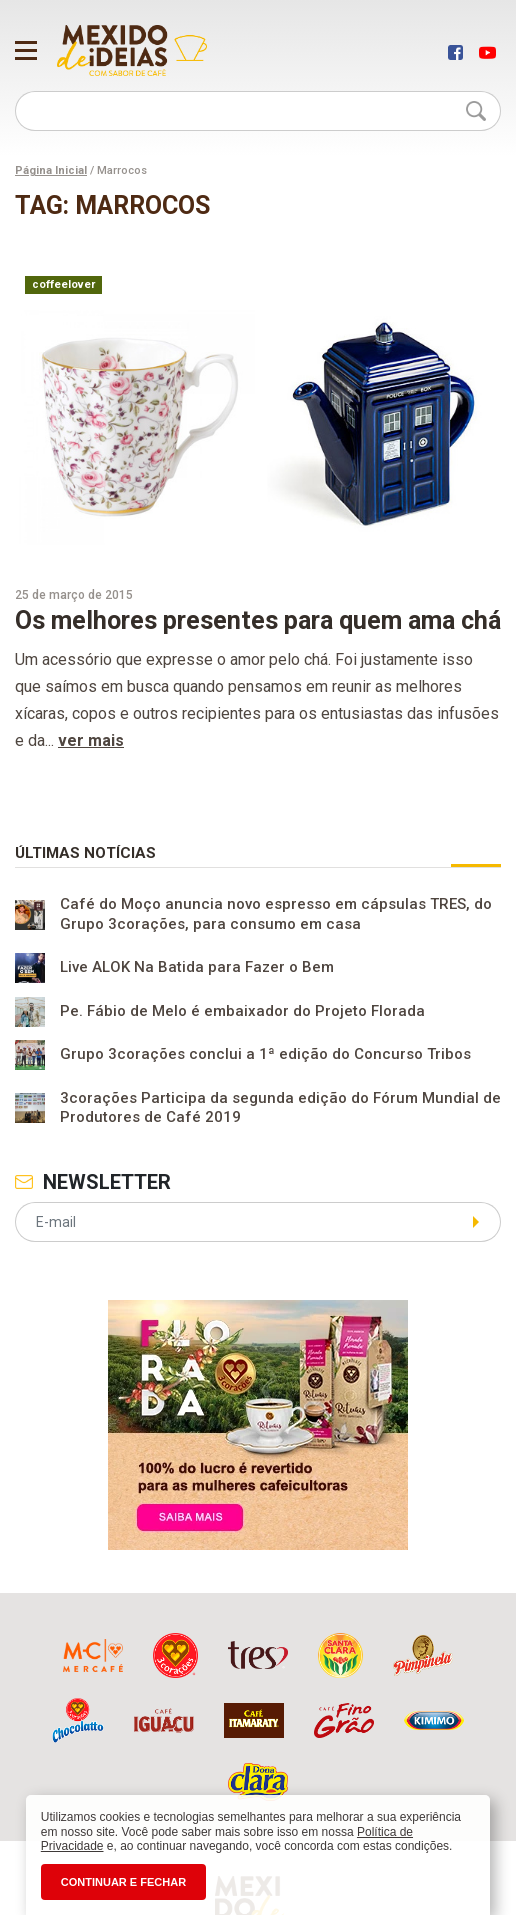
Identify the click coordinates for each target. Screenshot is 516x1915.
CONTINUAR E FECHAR (123, 1882)
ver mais (91, 740)
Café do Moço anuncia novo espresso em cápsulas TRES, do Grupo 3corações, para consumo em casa (276, 914)
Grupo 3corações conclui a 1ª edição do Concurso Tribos (265, 1055)
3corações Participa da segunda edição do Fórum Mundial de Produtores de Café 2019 (280, 1108)
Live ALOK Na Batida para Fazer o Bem (197, 968)
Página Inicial (51, 170)
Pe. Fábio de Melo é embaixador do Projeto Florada (242, 1012)
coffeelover (63, 284)
